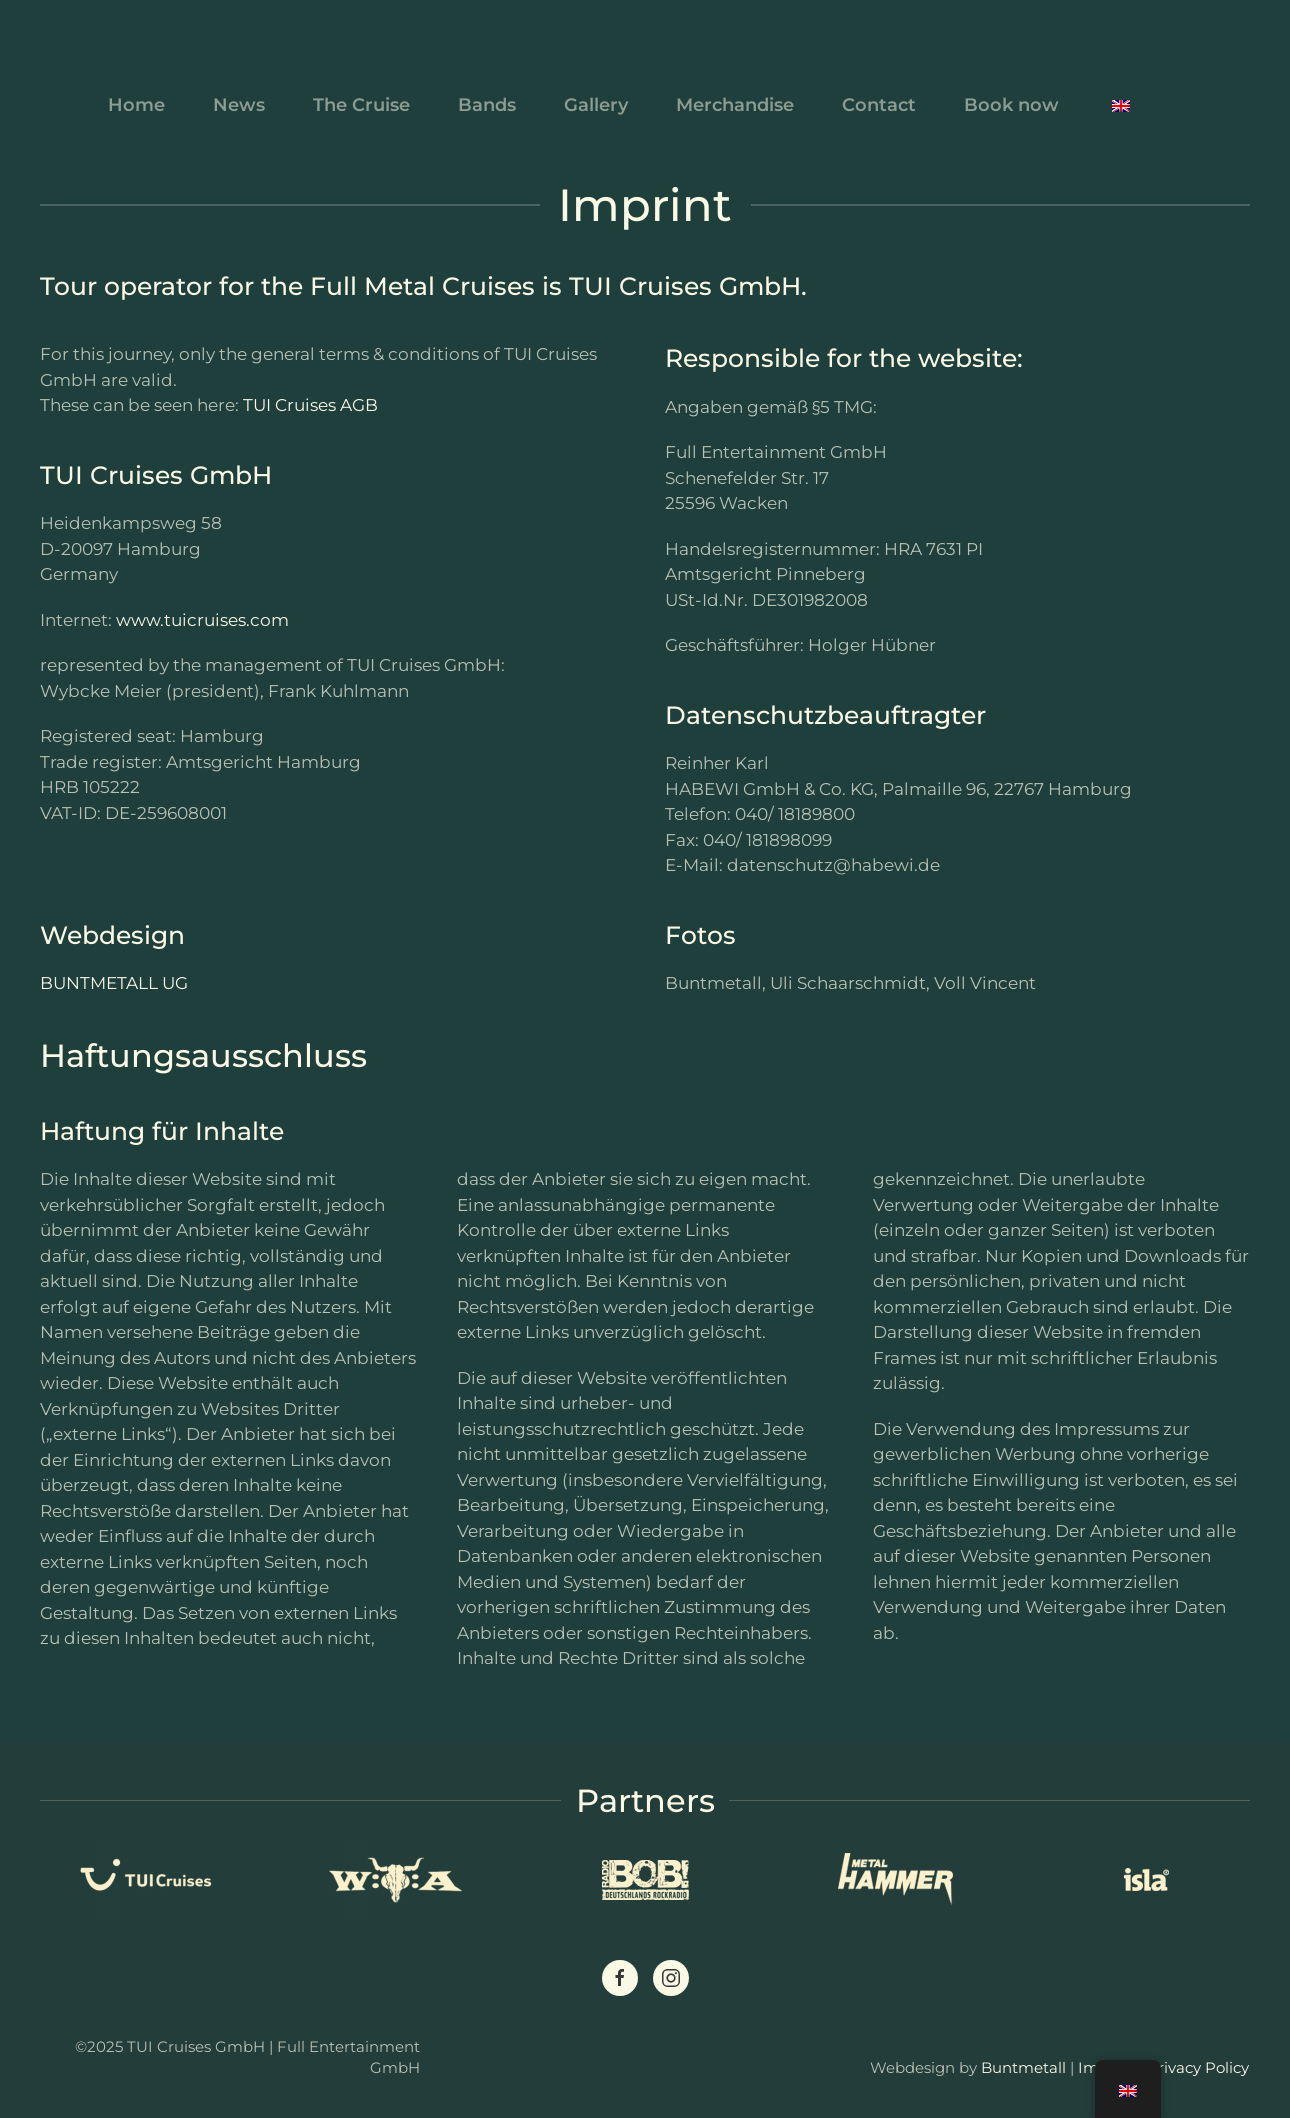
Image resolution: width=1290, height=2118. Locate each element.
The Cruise (361, 105)
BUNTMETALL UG (114, 983)
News (239, 105)
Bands (487, 105)
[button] (1121, 105)
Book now (1011, 105)
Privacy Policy (1198, 2067)
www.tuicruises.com (202, 620)
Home (136, 105)
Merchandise (735, 105)
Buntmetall (1023, 2067)
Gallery (596, 105)
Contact (879, 105)
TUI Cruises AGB (310, 405)
